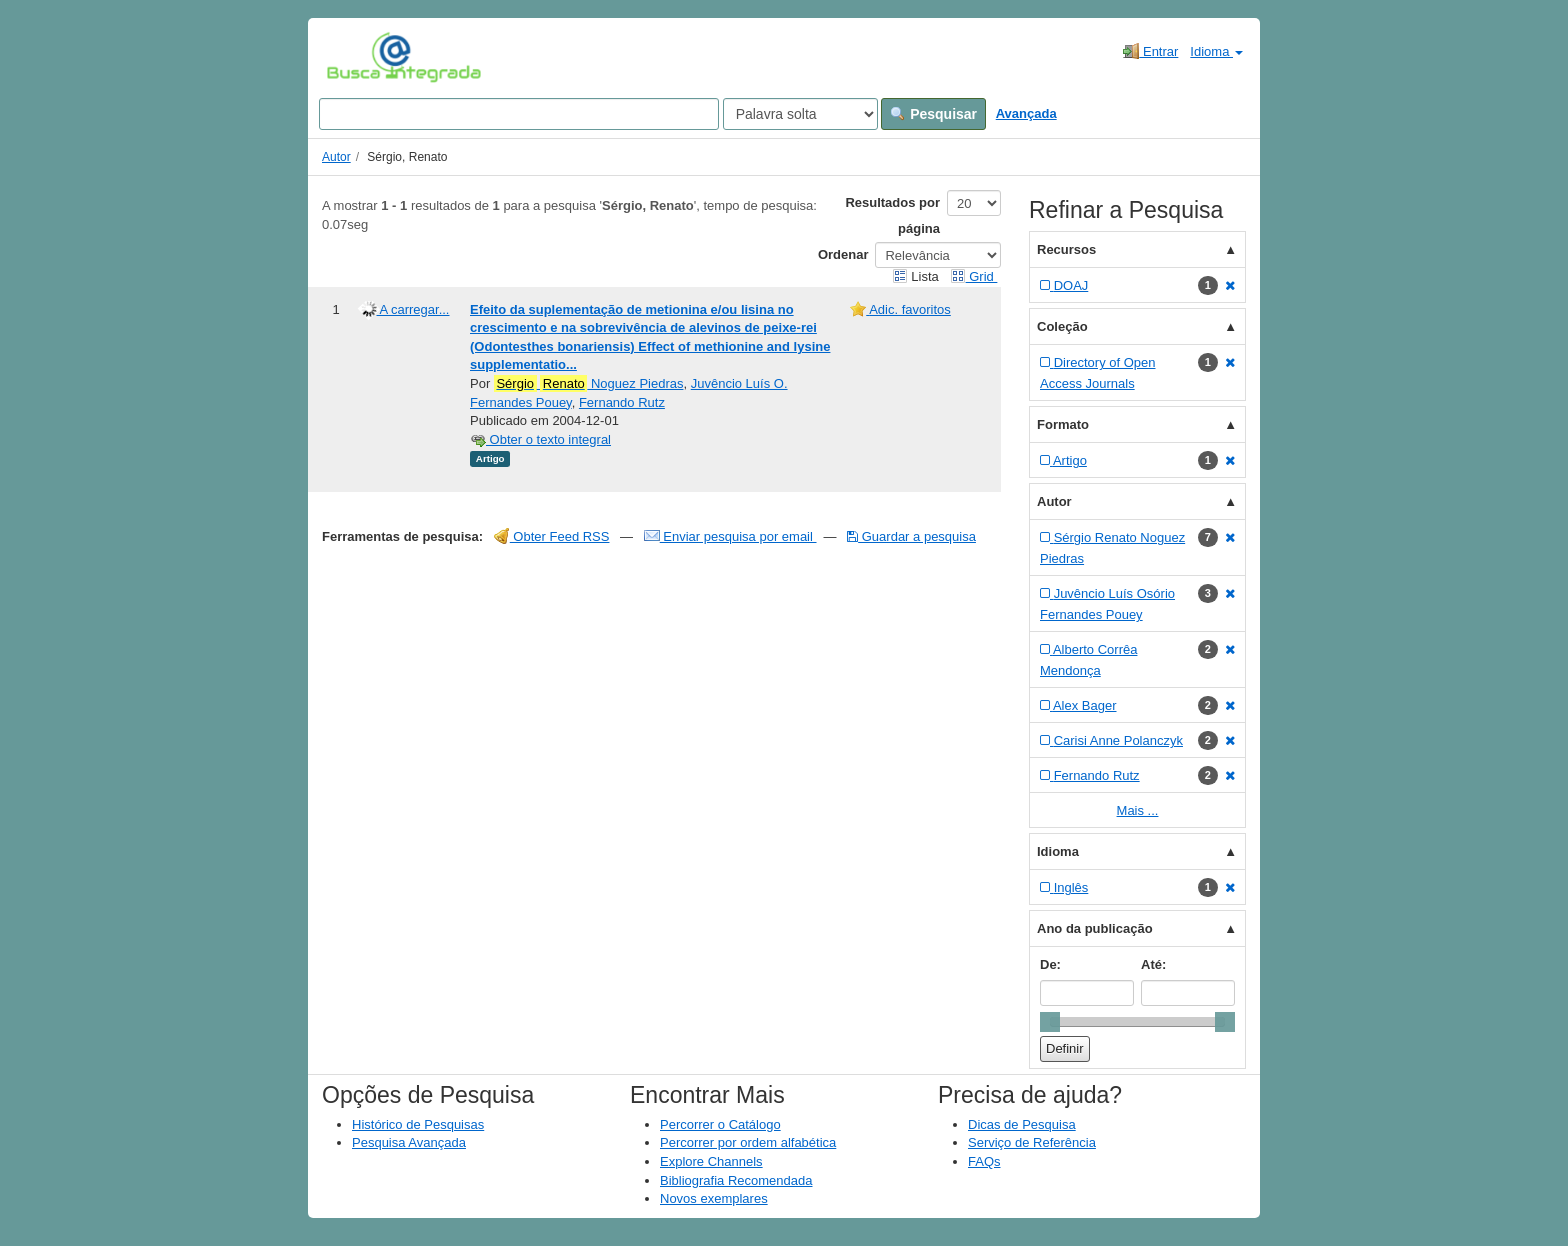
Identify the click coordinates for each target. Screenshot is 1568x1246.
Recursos (1066, 249)
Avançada (1026, 113)
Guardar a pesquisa (911, 536)
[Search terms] (519, 114)
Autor (336, 157)
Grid (974, 276)
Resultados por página (892, 215)
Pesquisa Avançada (409, 1142)
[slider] (1050, 1022)
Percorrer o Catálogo (720, 1124)
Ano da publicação (1095, 928)
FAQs (984, 1161)
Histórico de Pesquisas (418, 1124)
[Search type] (800, 114)
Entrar (1150, 51)
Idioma (1216, 51)
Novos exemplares (714, 1198)
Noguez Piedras (589, 384)
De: (1050, 964)
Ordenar (843, 254)
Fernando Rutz (622, 402)
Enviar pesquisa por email (730, 536)
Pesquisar (933, 114)
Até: (1153, 964)
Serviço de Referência (1032, 1142)
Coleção (1062, 326)
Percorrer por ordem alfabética (748, 1142)
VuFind (357, 57)
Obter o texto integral (540, 439)
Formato (1063, 424)
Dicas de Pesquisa (1022, 1124)
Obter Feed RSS (552, 536)
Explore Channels (711, 1161)
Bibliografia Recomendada (736, 1180)
